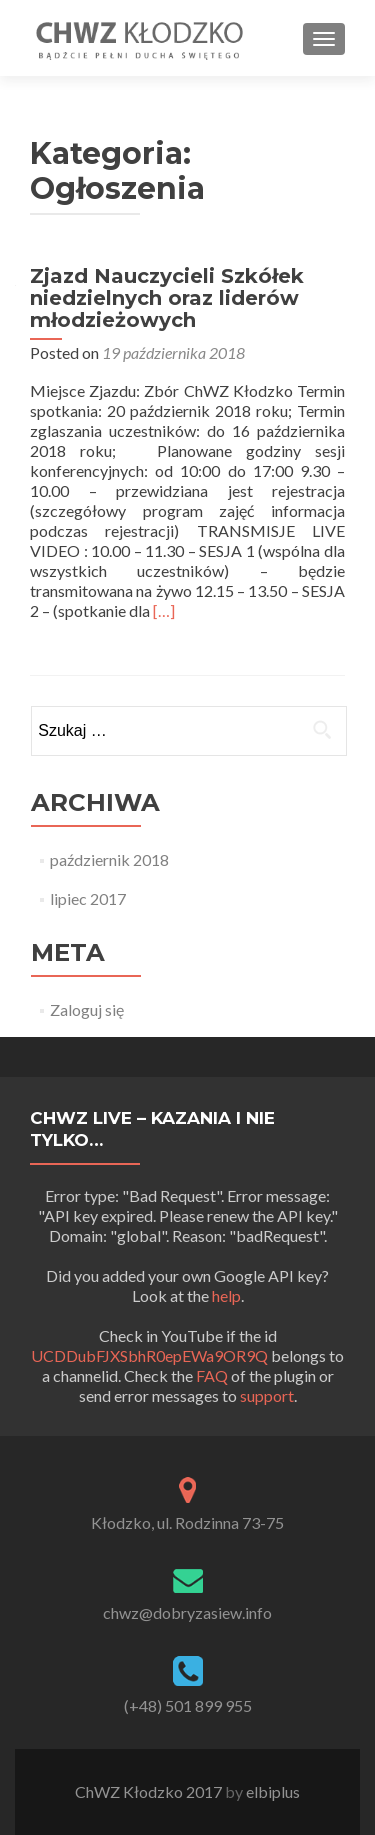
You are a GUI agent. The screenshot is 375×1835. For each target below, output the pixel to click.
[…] (164, 610)
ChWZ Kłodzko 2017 (150, 1791)
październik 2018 (109, 859)
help (226, 1295)
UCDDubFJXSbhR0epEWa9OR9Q (149, 1355)
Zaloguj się (87, 1009)
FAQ (212, 1375)
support (267, 1395)
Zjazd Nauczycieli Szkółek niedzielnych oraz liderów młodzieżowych (167, 298)
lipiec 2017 (88, 898)
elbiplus (273, 1791)
